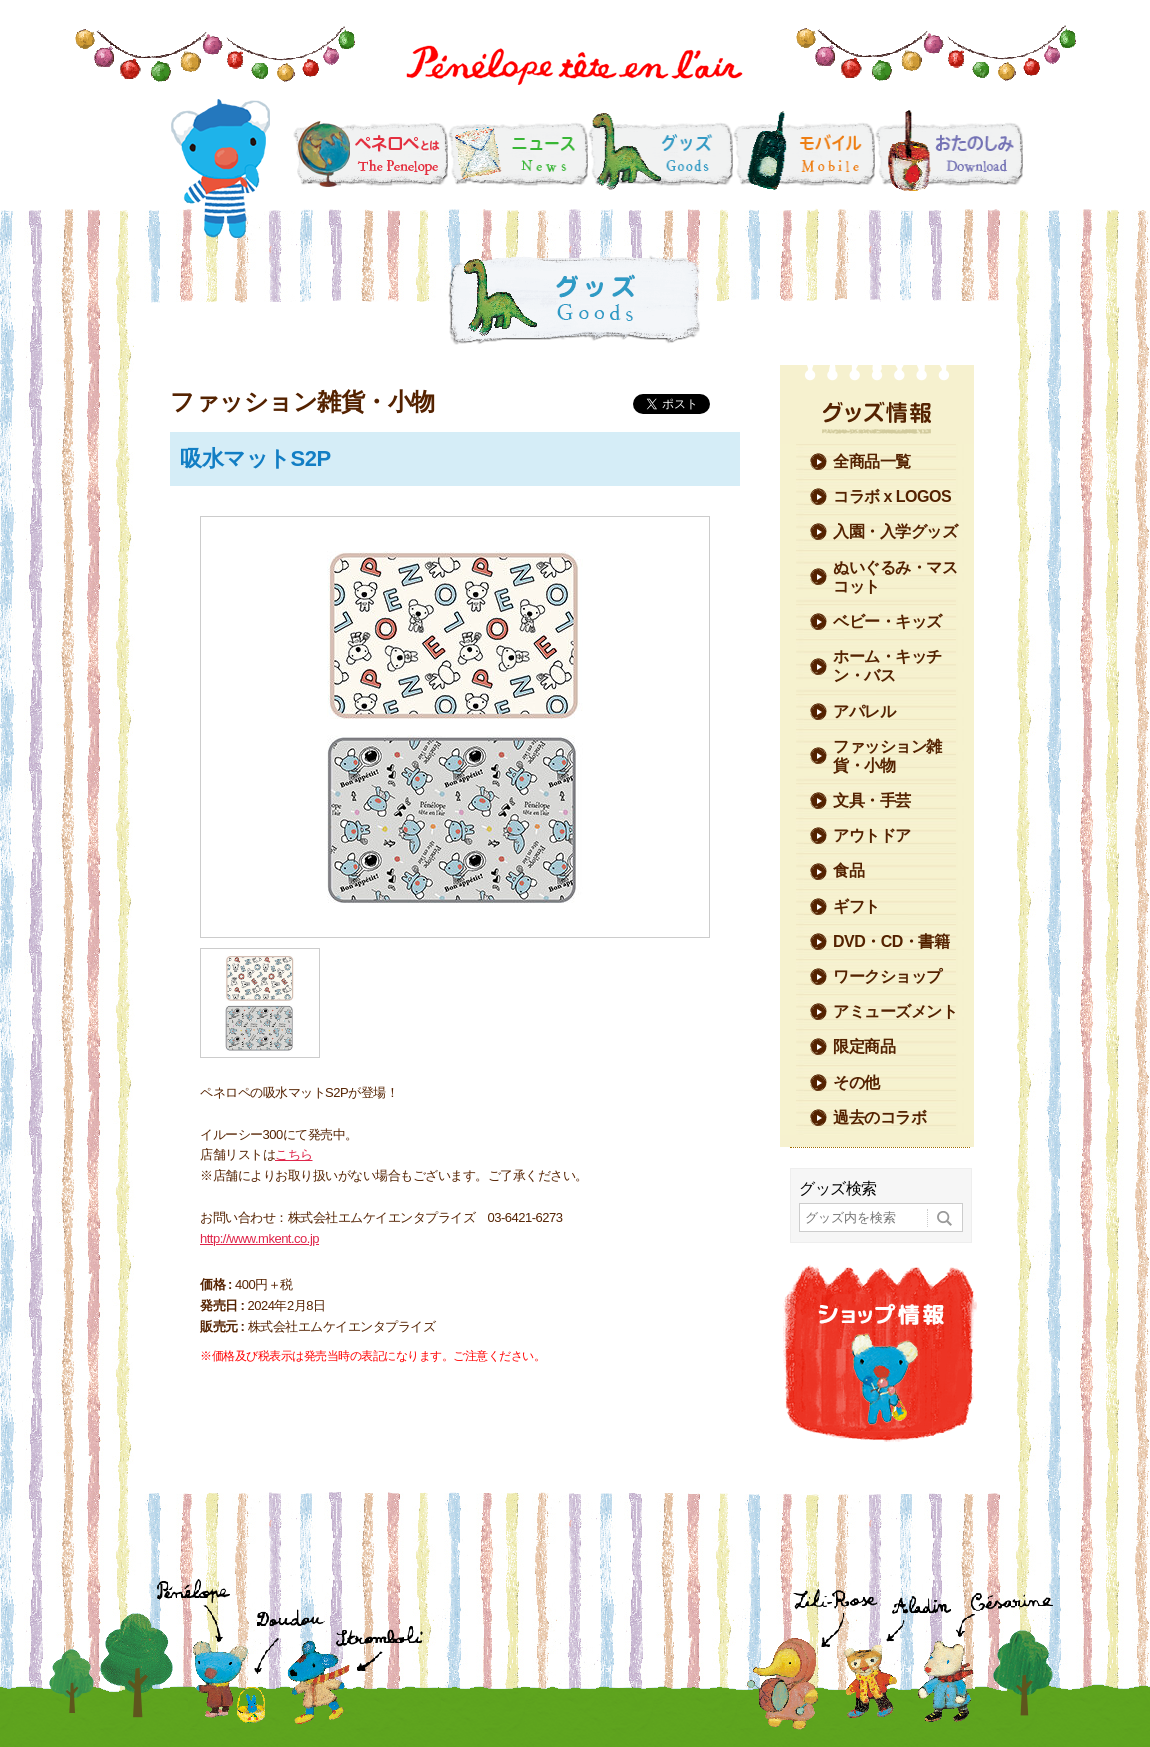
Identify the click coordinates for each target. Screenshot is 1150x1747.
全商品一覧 (872, 461)
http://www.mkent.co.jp (259, 1238)
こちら (294, 1154)
